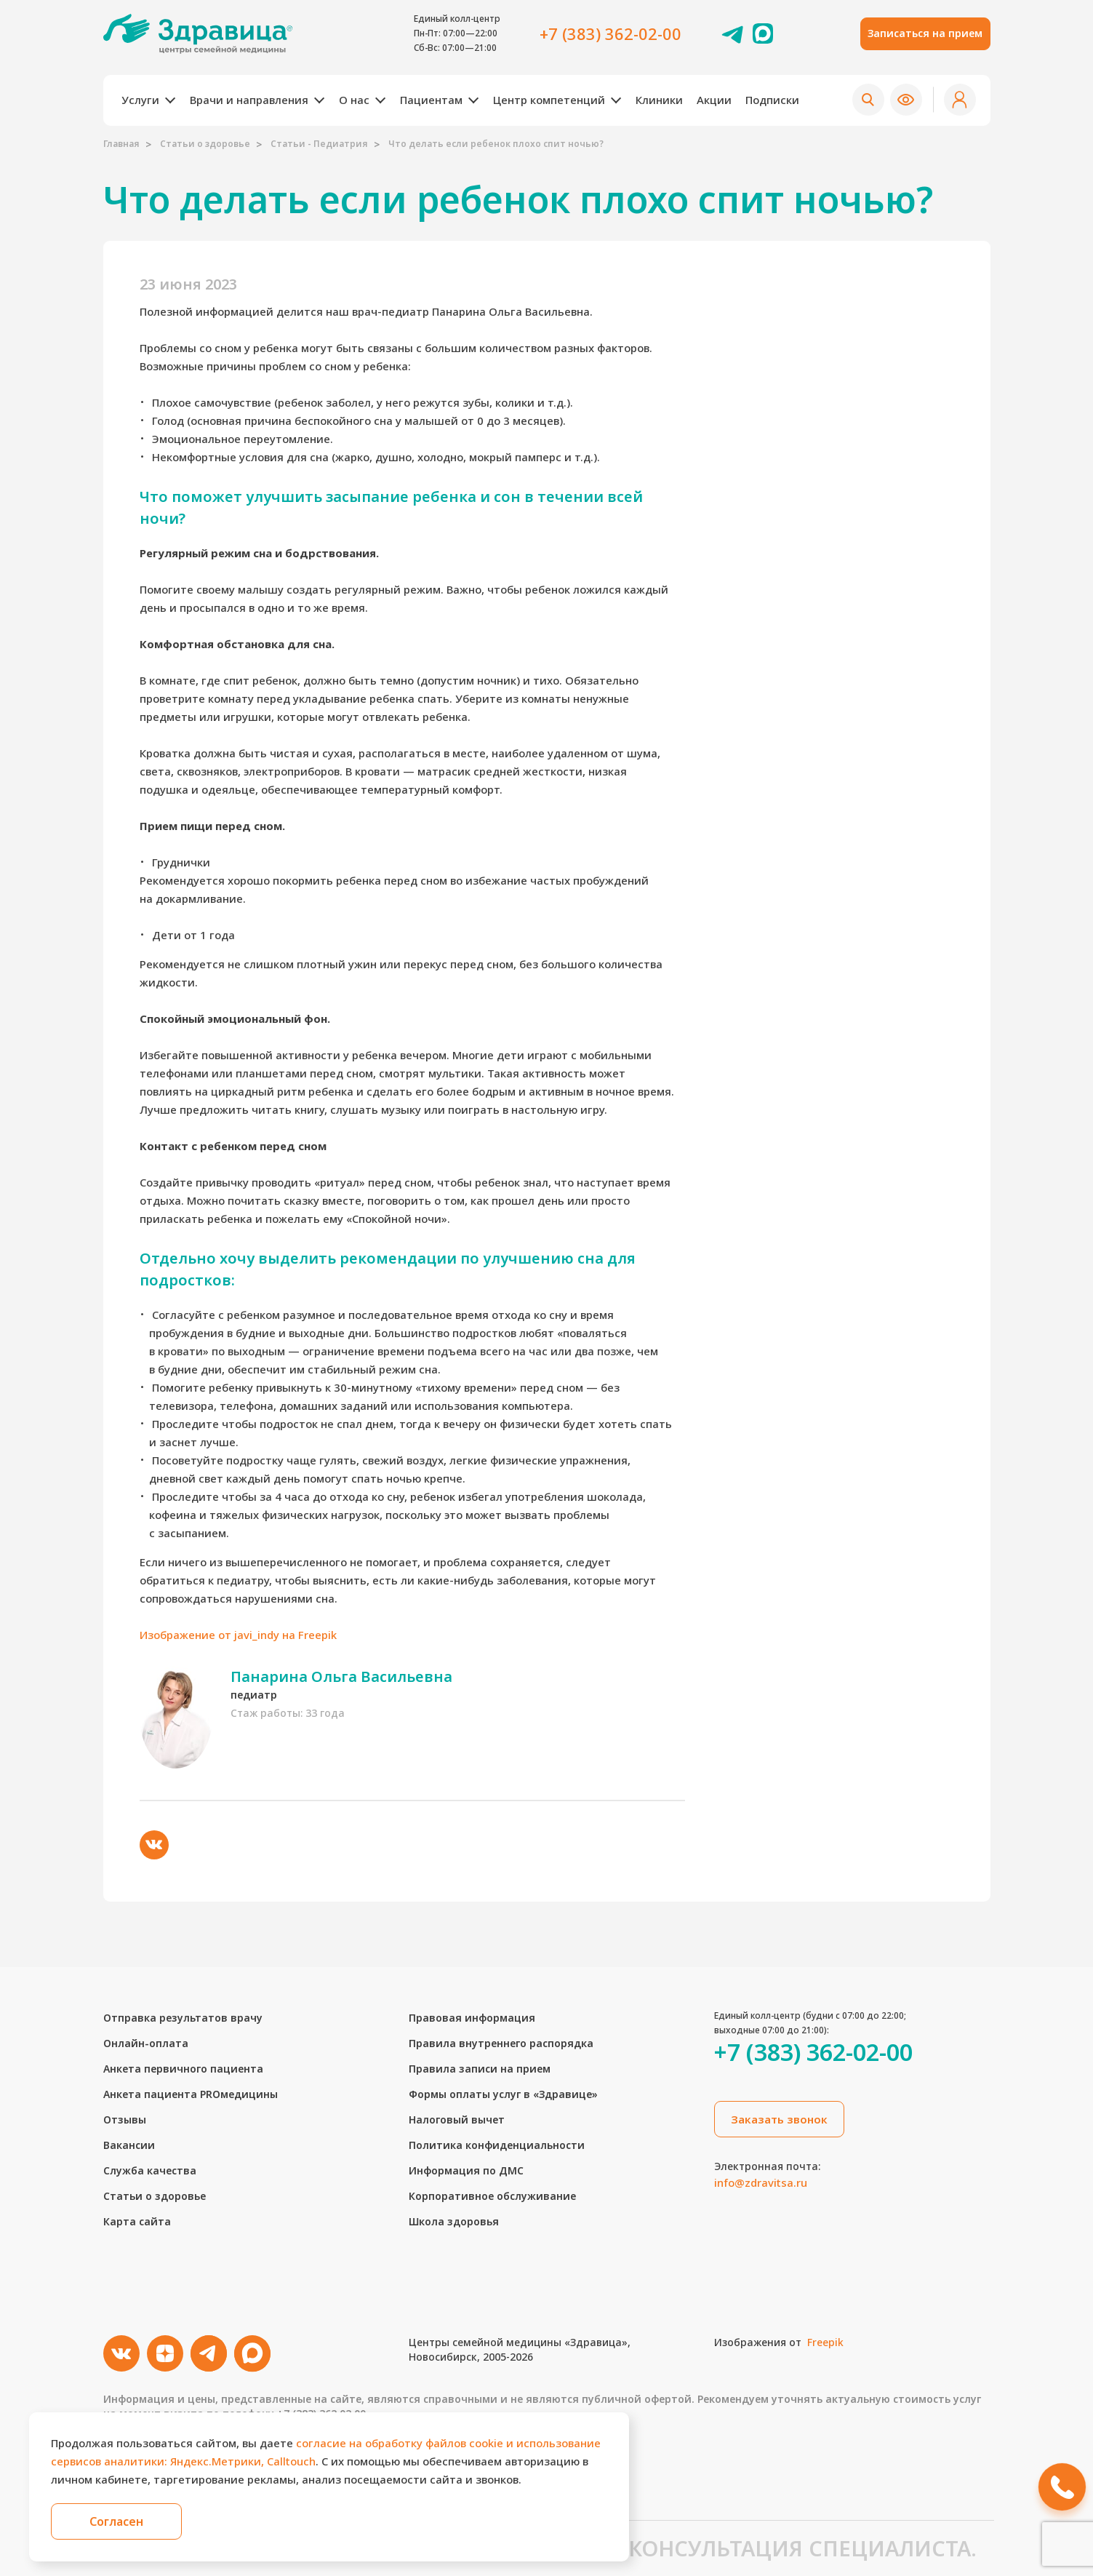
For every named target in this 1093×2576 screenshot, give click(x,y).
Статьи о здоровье (205, 143)
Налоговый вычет (457, 2119)
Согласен (116, 2521)
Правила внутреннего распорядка (501, 2043)
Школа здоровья (454, 2221)
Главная (121, 143)
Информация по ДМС (466, 2170)
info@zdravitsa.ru (760, 2182)
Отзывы (124, 2119)
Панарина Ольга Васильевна (341, 1676)
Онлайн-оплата (145, 2043)
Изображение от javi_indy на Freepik (238, 1634)
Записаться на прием (925, 33)
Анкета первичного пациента (183, 2068)
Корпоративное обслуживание (492, 2196)
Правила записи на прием (479, 2068)
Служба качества (149, 2170)
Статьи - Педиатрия (319, 143)
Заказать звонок (779, 2119)
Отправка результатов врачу (183, 2018)
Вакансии (129, 2145)
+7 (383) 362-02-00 (610, 33)
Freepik (825, 2342)
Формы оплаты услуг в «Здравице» (503, 2094)
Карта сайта (137, 2221)
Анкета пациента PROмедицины (190, 2094)
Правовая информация (472, 2018)
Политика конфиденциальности (497, 2145)
